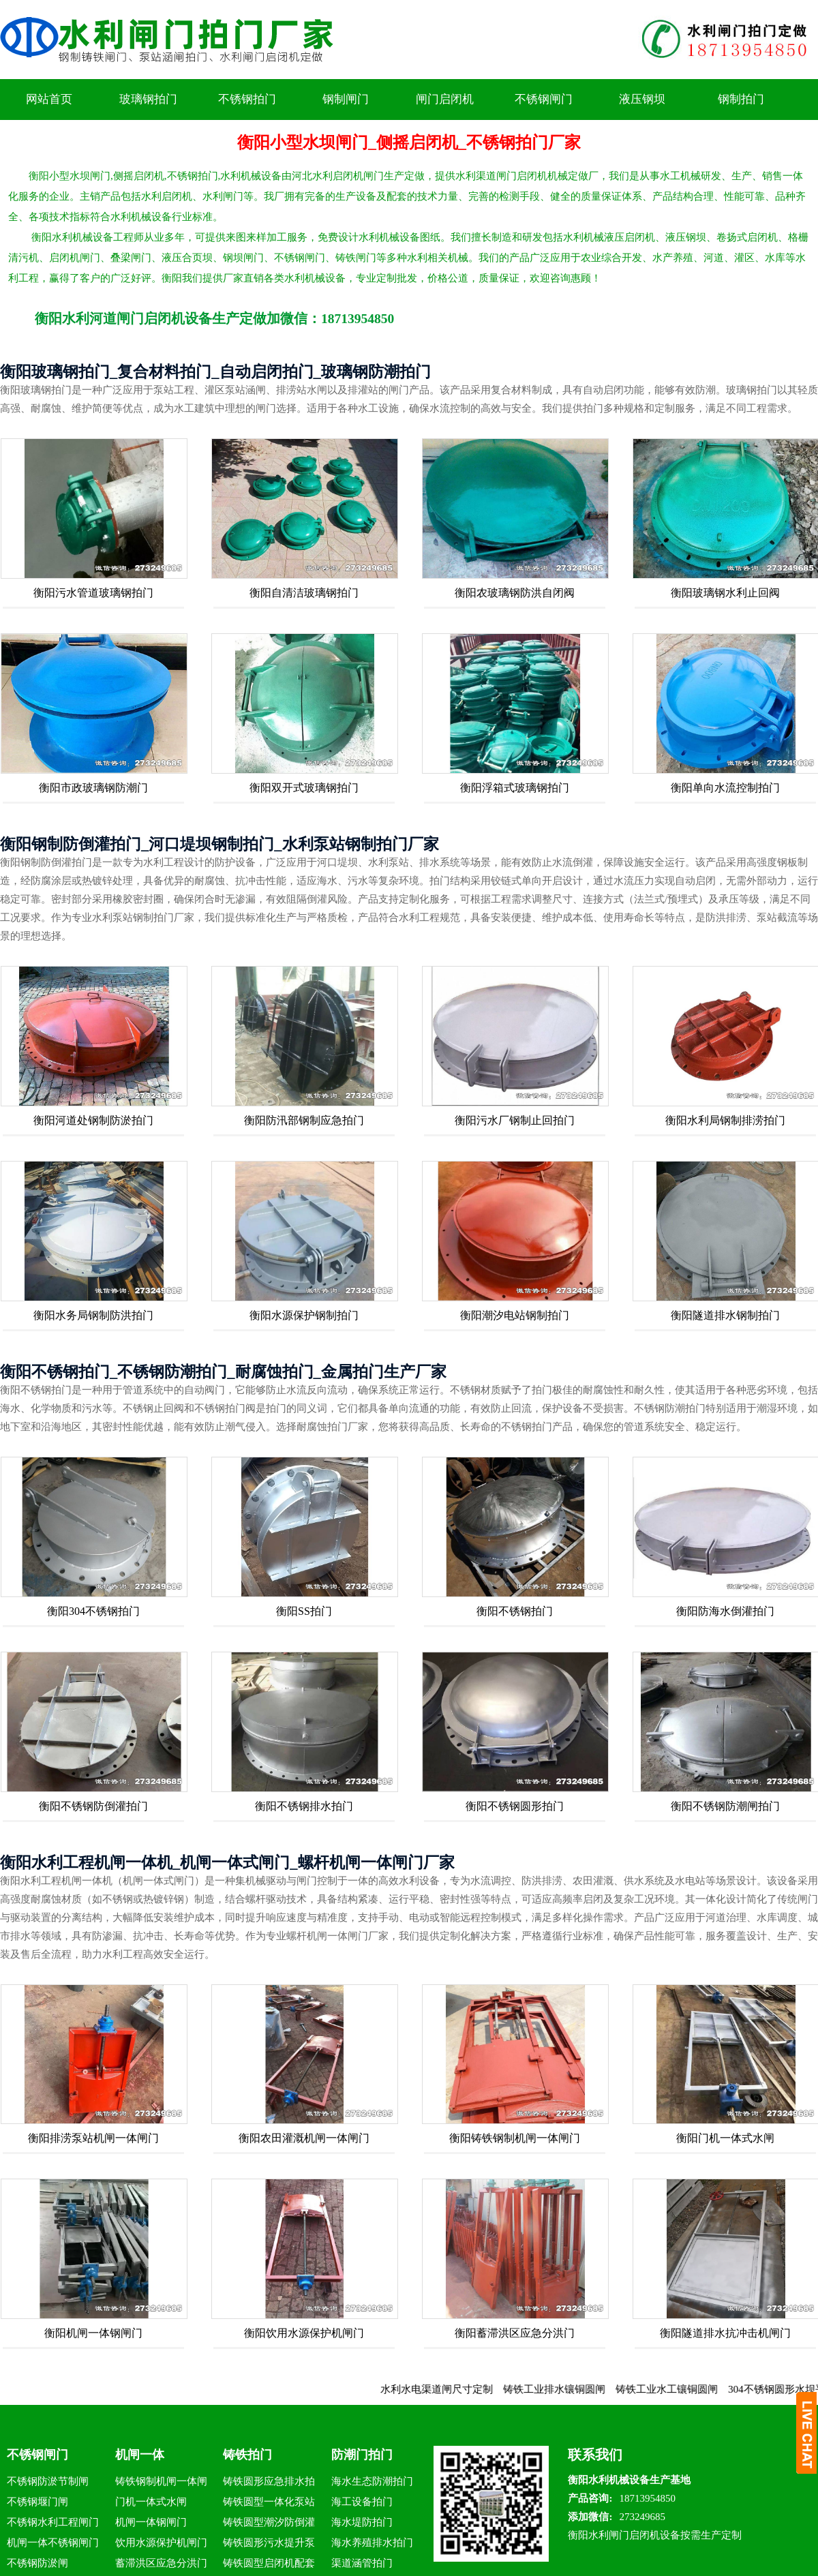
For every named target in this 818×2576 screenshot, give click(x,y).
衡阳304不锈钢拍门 (93, 1611)
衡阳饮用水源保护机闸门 (304, 2333)
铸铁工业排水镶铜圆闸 (575, 2389)
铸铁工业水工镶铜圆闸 (687, 2389)
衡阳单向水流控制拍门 (725, 787)
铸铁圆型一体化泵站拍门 (269, 2504)
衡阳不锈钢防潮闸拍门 (725, 1806)
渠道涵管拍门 (362, 2563)
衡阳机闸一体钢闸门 (93, 2333)
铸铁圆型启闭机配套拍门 (269, 2565)
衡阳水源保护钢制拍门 (304, 1315)
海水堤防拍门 (362, 2522)
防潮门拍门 (362, 2454)
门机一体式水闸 (151, 2501)
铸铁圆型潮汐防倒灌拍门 (269, 2524)
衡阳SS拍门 (304, 1611)
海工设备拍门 (362, 2501)
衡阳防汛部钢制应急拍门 (304, 1120)
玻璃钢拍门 (148, 99)
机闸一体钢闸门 (151, 2522)
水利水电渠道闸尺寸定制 (457, 2389)
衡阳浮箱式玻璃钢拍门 (514, 787)
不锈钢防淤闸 (37, 2563)
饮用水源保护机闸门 (161, 2542)
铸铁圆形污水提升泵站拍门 (269, 2545)
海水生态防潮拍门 (372, 2481)
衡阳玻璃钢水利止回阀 (725, 592)
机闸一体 (139, 2454)
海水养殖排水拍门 (372, 2542)
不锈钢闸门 (544, 99)
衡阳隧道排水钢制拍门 (725, 1315)
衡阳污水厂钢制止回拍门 (515, 1120)
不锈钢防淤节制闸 (48, 2481)
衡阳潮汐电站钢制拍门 (514, 1315)
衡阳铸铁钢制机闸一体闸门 (514, 2138)
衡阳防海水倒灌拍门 (725, 1611)
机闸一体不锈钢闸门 (53, 2542)
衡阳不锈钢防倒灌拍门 (93, 1806)
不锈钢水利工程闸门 (53, 2522)
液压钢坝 (642, 99)
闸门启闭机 (445, 99)
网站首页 (49, 99)
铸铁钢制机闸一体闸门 (161, 2483)
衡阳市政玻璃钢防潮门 (93, 787)
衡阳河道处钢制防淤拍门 (93, 1120)
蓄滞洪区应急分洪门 (161, 2563)
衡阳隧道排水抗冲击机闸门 (725, 2333)
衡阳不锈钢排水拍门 (304, 1806)
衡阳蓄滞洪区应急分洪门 (515, 2333)
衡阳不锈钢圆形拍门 (515, 1806)
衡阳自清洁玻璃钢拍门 (304, 592)
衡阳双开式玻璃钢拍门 (304, 787)
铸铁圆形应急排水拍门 (269, 2483)
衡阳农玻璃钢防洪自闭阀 (515, 592)
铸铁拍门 (247, 2454)
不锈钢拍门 (247, 99)
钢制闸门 (345, 99)
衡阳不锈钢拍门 (514, 1611)
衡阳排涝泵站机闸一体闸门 (93, 2138)
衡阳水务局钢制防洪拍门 (93, 1315)
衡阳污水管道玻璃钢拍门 (93, 592)
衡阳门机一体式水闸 (725, 2138)
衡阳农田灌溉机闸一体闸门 (304, 2138)
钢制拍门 (741, 99)
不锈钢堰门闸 (37, 2501)
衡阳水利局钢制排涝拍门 (725, 1120)
